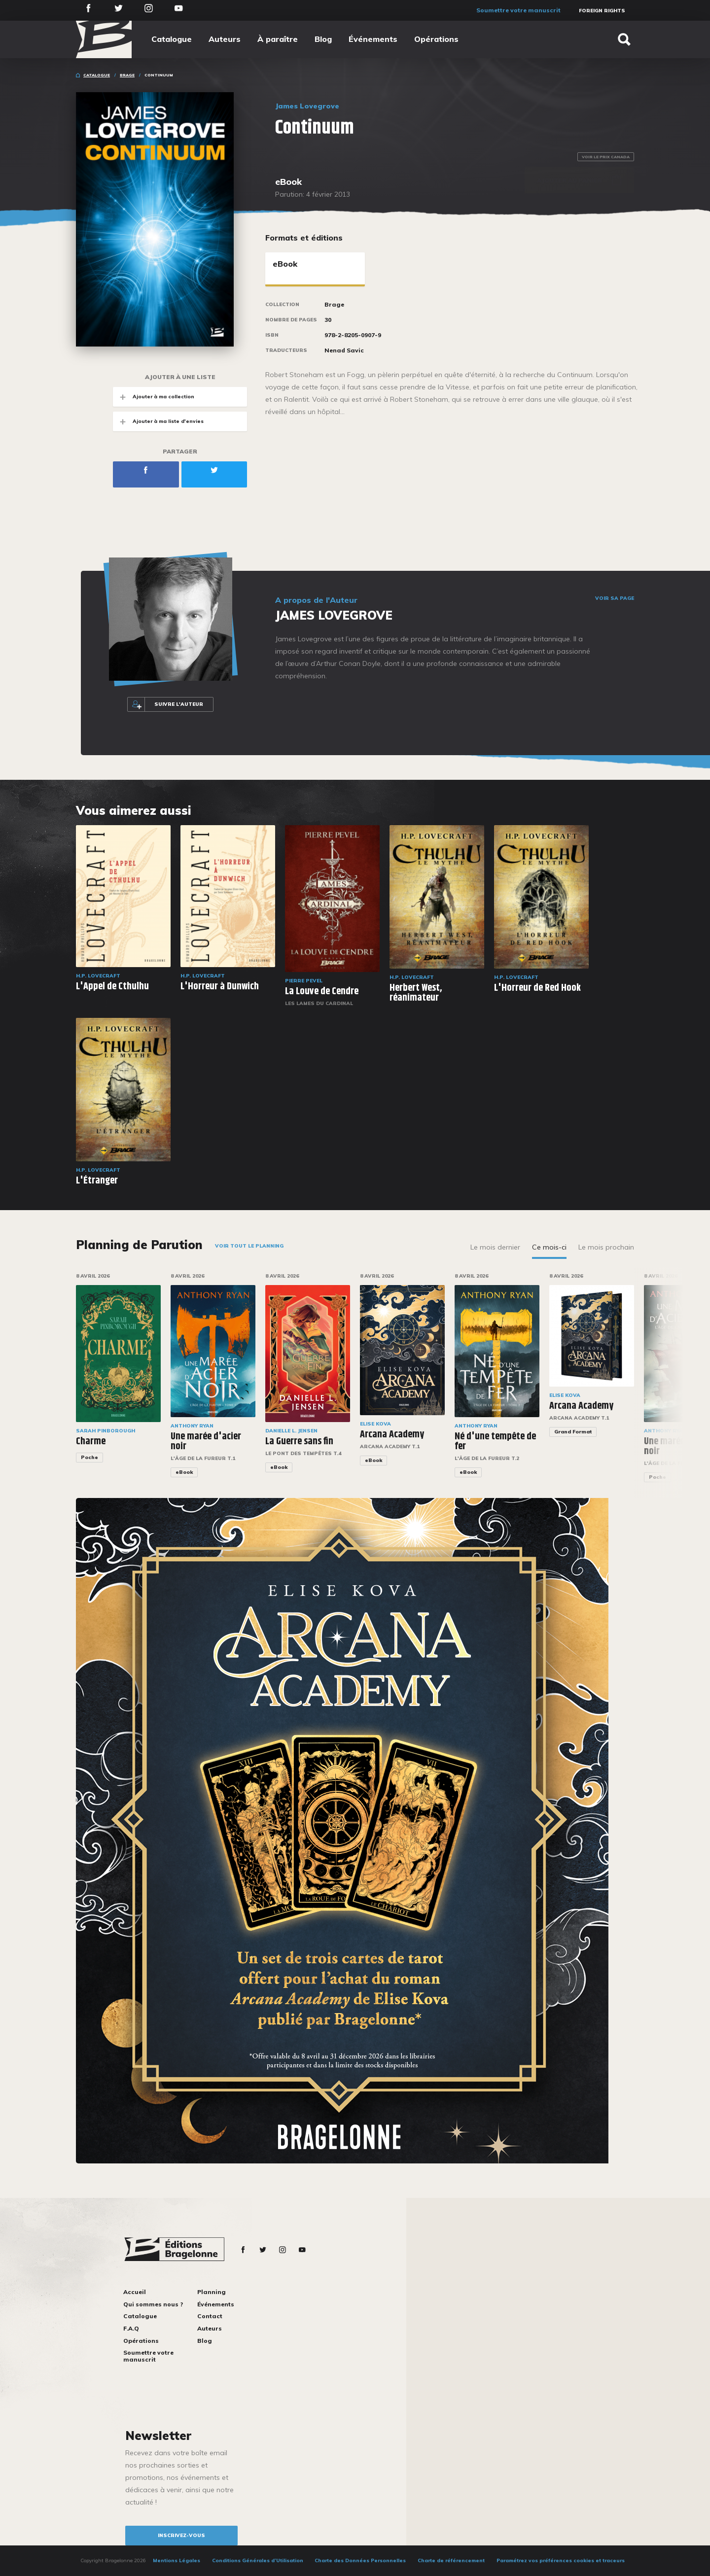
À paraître (277, 39)
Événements (373, 39)
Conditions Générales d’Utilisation (257, 2560)
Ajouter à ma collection (153, 396)
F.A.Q (131, 2328)
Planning (211, 2292)
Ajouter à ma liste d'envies (158, 421)
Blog (323, 39)
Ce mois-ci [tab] (549, 1247)
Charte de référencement (451, 2560)
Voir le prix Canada (606, 156)
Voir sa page (614, 598)
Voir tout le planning (249, 1246)
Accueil (134, 2292)
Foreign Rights (602, 10)
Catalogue (171, 39)
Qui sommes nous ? (153, 2304)
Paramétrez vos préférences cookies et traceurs (561, 2560)
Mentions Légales (176, 2560)
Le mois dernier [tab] (495, 1247)
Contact (209, 2316)
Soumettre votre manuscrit (518, 10)
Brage (127, 74)
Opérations (436, 39)
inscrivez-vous (181, 2535)
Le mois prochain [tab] (606, 1247)
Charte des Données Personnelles (360, 2560)
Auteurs (225, 39)
